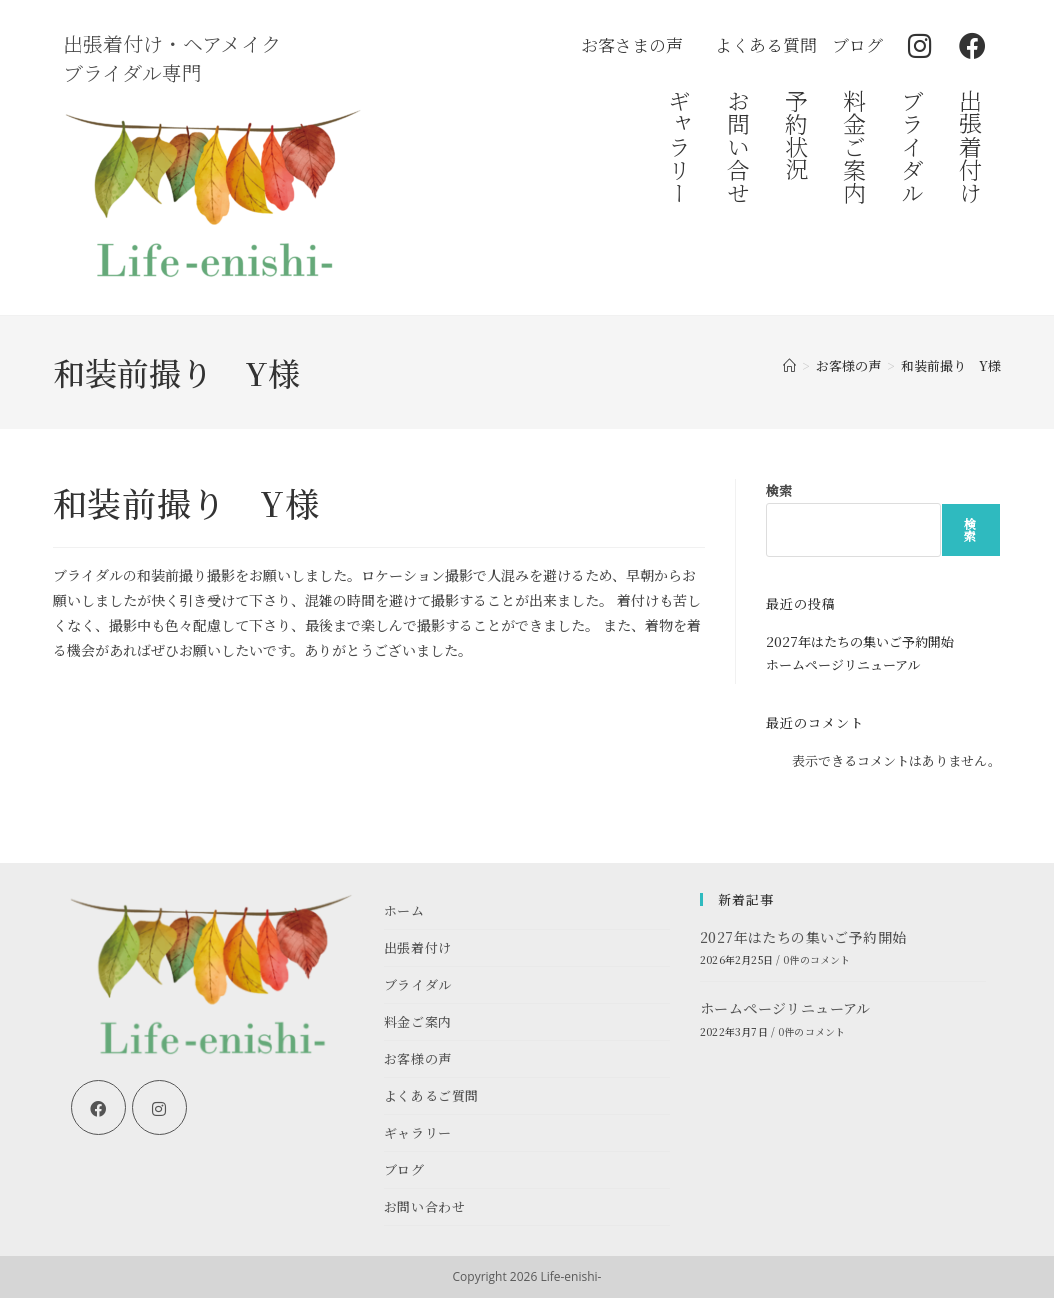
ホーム (404, 910)
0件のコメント (816, 959)
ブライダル (913, 146)
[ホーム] (789, 365)
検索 (779, 490)
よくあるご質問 (431, 1095)
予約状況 (796, 135)
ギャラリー (680, 146)
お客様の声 (418, 1058)
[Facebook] (98, 1107)
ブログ (404, 1169)
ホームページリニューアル (843, 664)
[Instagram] (159, 1107)
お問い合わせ (425, 1206)
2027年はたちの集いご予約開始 (860, 641)
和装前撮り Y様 (951, 365)
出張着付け (971, 146)
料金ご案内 (854, 146)
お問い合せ (738, 146)
